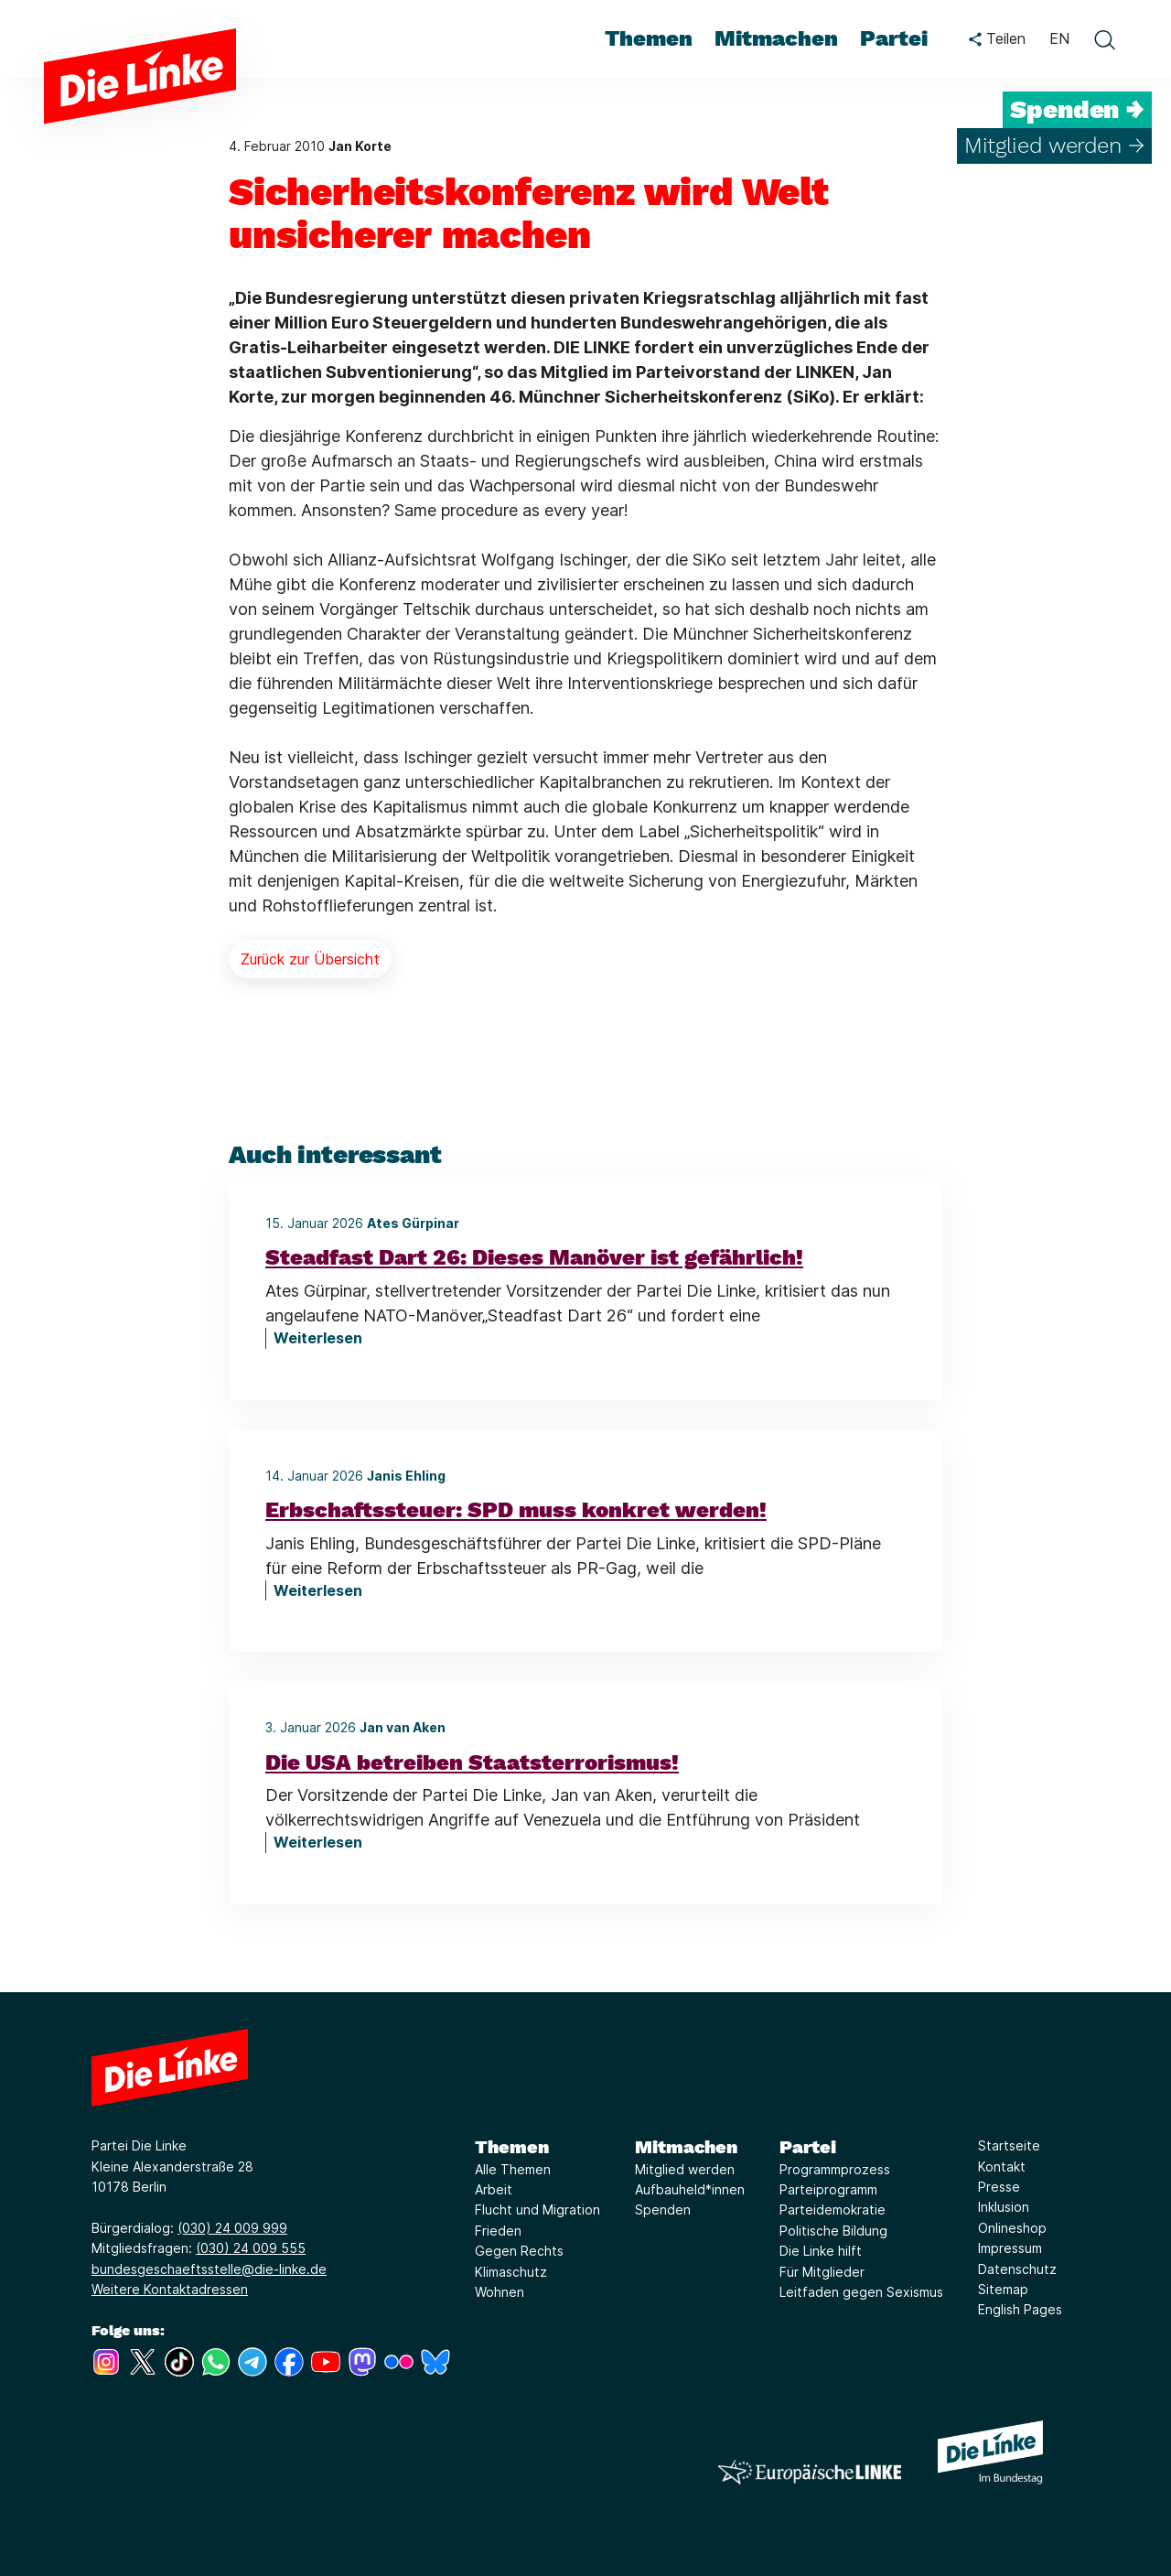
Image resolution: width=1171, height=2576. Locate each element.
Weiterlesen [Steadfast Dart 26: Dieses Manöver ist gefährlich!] (318, 1338)
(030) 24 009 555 (251, 2248)
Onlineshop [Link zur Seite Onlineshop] (1012, 2228)
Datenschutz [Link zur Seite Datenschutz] (1017, 2269)
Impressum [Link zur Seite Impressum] (1010, 2248)
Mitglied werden (685, 2169)
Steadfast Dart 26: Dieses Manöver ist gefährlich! (534, 1257)
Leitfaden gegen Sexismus (861, 2292)
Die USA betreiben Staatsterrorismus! (472, 1762)
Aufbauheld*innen (690, 2189)
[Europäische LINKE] (809, 2472)
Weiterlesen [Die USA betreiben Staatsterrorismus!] (318, 1842)
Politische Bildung (833, 2230)
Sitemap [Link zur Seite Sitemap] (1003, 2289)
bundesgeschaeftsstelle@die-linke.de (209, 2269)
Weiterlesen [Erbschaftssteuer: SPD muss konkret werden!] (318, 1590)
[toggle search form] (1104, 39)
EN (1059, 38)
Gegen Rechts (519, 2250)
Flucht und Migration (537, 2209)
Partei (807, 2147)
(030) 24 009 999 (232, 2228)
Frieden (498, 2230)
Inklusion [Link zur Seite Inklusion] (1003, 2207)
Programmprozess (834, 2169)
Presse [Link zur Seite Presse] (999, 2186)
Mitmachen (686, 2147)
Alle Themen (513, 2169)
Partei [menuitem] (894, 38)
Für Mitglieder (822, 2272)
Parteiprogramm (828, 2189)
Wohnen (499, 2292)
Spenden (663, 2209)
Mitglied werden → (1054, 145)
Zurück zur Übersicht (310, 959)
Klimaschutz (511, 2272)
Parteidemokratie (832, 2209)
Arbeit (493, 2189)
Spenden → (1077, 109)
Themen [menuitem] (649, 38)
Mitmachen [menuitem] (776, 38)
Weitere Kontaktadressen (169, 2289)
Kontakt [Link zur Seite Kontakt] (1002, 2166)
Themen (512, 2147)
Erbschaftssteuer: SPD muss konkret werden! (516, 1510)
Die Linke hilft (820, 2250)
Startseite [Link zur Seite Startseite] (1009, 2145)
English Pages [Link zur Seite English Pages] (1020, 2309)
